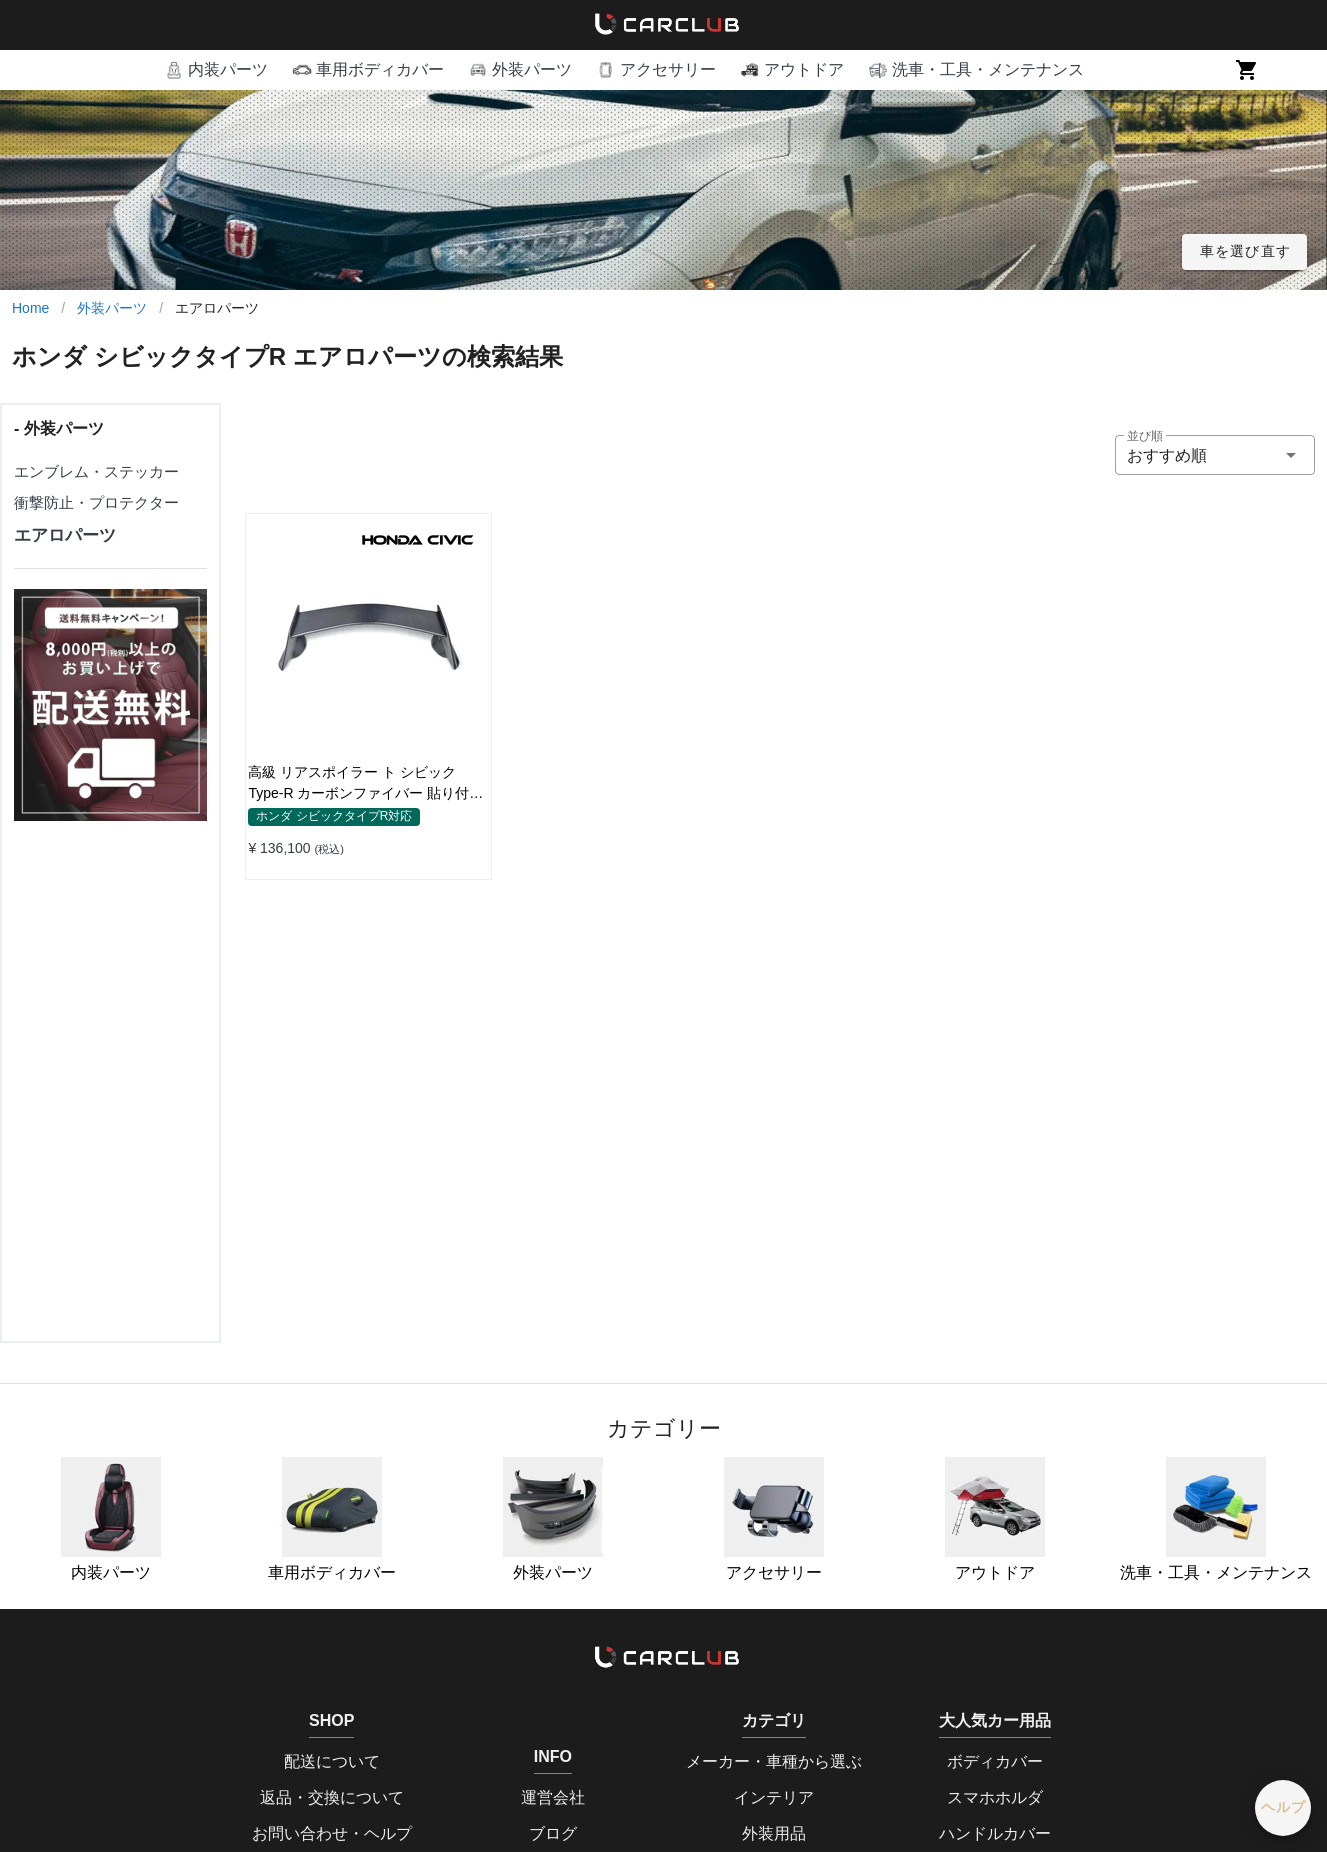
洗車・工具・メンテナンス (1216, 1519)
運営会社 (553, 1797)
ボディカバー (995, 1761)
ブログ (553, 1833)
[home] (664, 25)
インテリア (774, 1797)
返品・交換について (332, 1797)
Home (30, 308)
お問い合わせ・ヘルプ (332, 1833)
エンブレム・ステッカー (96, 471)
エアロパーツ (65, 535)
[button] (216, 70)
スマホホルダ (995, 1797)
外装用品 (774, 1833)
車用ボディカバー (332, 1519)
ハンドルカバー (995, 1833)
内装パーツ (111, 1519)
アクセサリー (774, 1519)
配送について (332, 1761)
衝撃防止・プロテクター (96, 502)
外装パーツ (112, 308)
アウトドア (995, 1519)
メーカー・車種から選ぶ (774, 1761)
